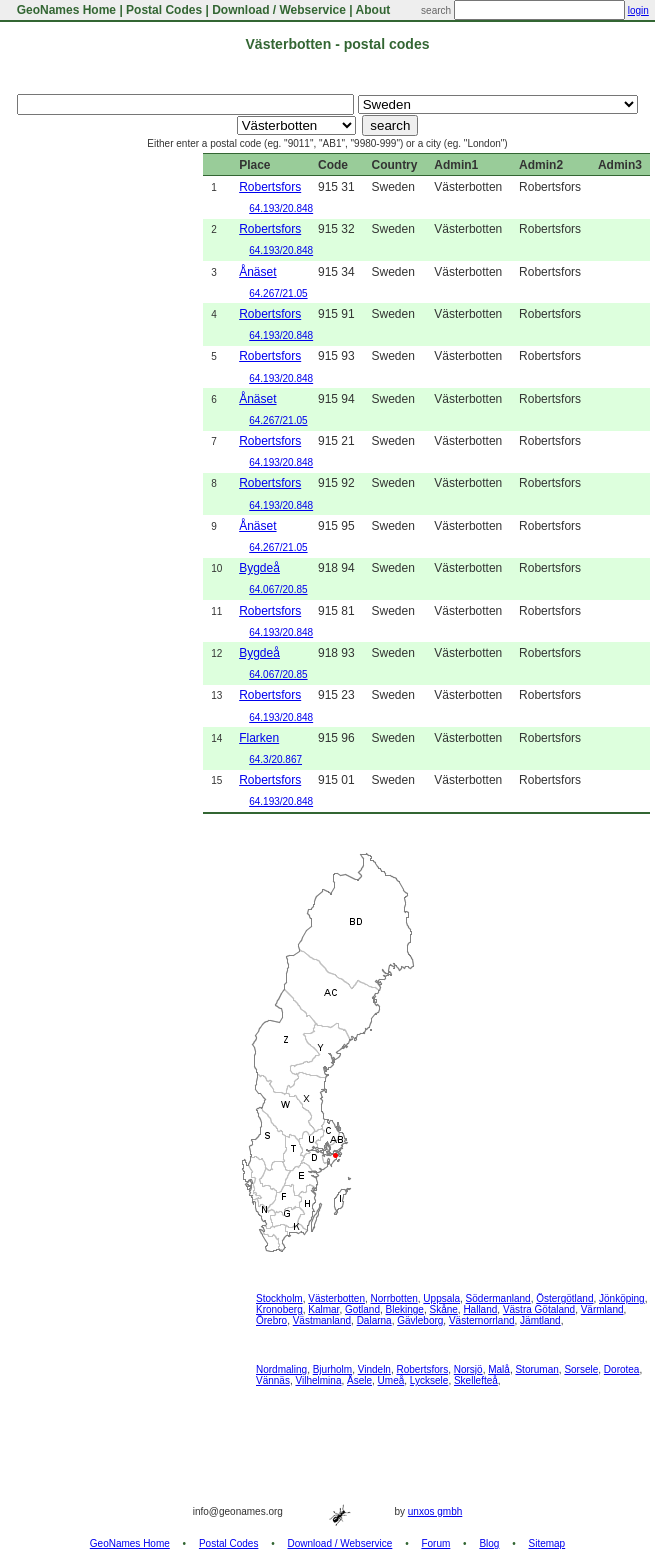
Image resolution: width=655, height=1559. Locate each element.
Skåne (443, 1309)
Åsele (359, 1380)
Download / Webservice (279, 10)
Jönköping (622, 1298)
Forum (435, 1543)
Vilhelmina (318, 1380)
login (638, 10)
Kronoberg (279, 1309)
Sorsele (581, 1369)
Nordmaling (281, 1369)
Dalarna (374, 1320)
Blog (489, 1543)
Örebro (271, 1320)
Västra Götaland (539, 1309)
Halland (480, 1309)
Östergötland (564, 1298)
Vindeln (374, 1369)
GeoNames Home (64, 10)
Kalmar (323, 1309)
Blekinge (405, 1309)
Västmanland (322, 1320)
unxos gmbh (435, 1511)
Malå (499, 1369)
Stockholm (279, 1298)
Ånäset (257, 272)
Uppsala (441, 1298)
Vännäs (273, 1380)
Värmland (602, 1309)
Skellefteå (476, 1380)
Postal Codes (164, 10)
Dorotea (622, 1369)
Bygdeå (259, 568)
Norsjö (468, 1369)
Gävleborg (420, 1320)
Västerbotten (336, 1298)
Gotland (362, 1309)
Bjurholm (332, 1369)
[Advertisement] (85, 453)
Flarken (259, 738)
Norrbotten (394, 1298)
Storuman (536, 1369)
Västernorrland (482, 1320)
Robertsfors (270, 187)
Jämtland (540, 1320)
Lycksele (429, 1380)
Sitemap (547, 1543)
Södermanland (498, 1298)
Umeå (391, 1380)
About (373, 10)
